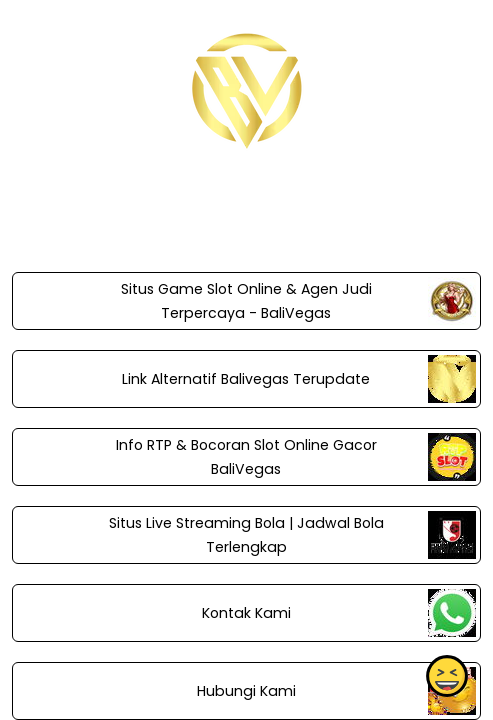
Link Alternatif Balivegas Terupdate (246, 379)
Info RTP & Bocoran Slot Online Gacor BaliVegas (246, 457)
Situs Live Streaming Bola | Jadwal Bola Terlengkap (246, 535)
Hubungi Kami (246, 691)
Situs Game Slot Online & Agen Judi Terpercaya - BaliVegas (246, 301)
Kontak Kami (246, 613)
